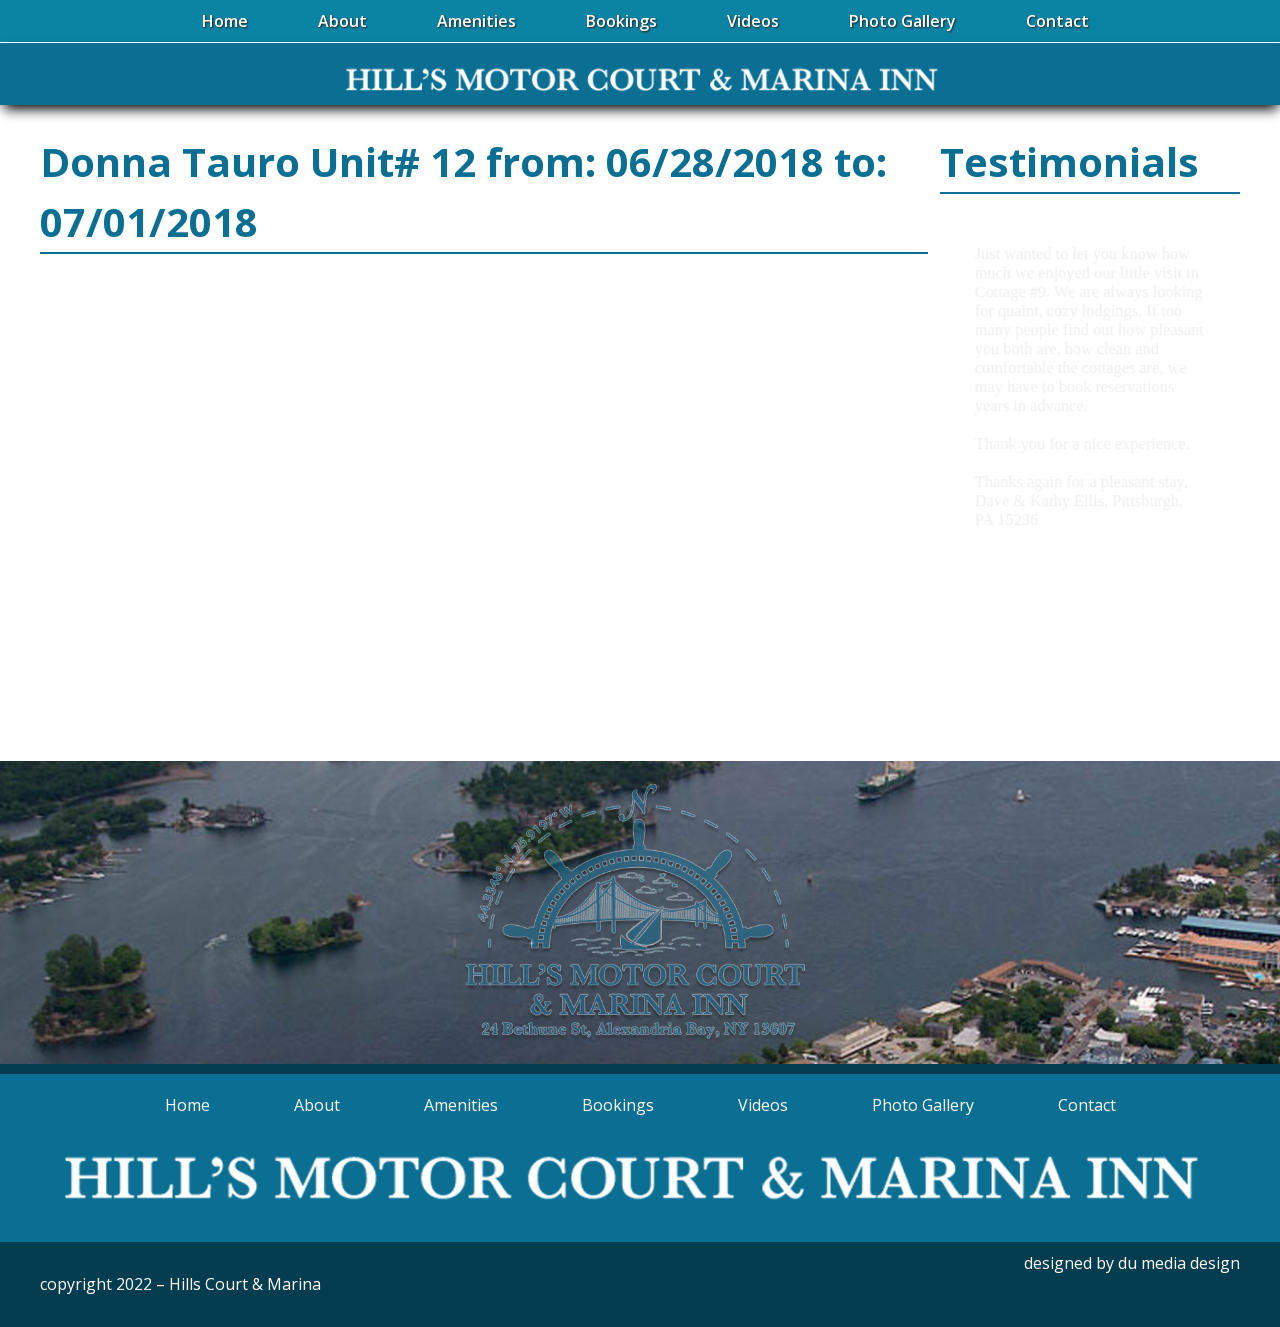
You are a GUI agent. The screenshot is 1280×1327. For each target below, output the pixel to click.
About (317, 1105)
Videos (763, 1105)
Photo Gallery (923, 1105)
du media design (1179, 1263)
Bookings (618, 1105)
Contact (1087, 1105)
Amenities (461, 1105)
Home (187, 1105)
